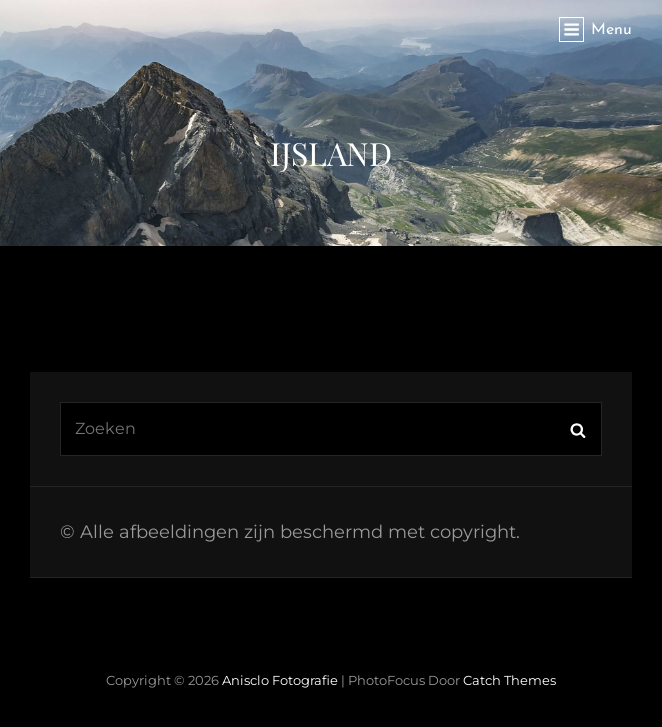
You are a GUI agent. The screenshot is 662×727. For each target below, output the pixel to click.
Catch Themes (509, 680)
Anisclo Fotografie (280, 680)
